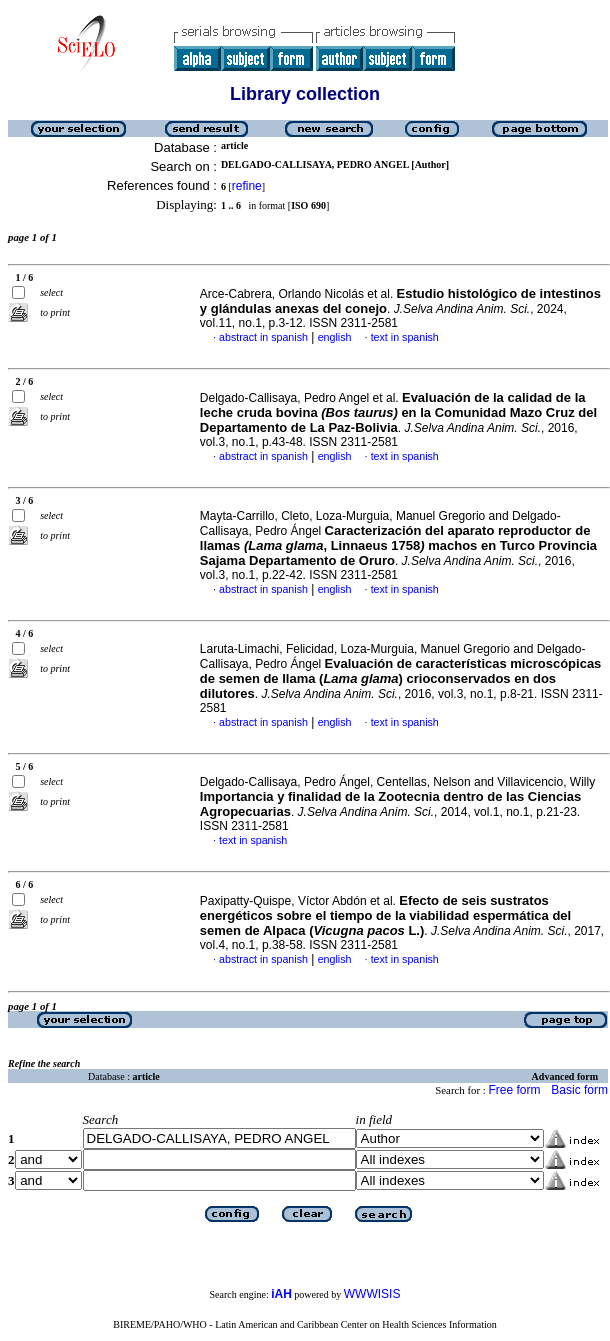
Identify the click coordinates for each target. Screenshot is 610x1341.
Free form (514, 1090)
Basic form (579, 1090)
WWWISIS (372, 1294)
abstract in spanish (263, 337)
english (335, 337)
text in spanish (405, 337)
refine (247, 186)
